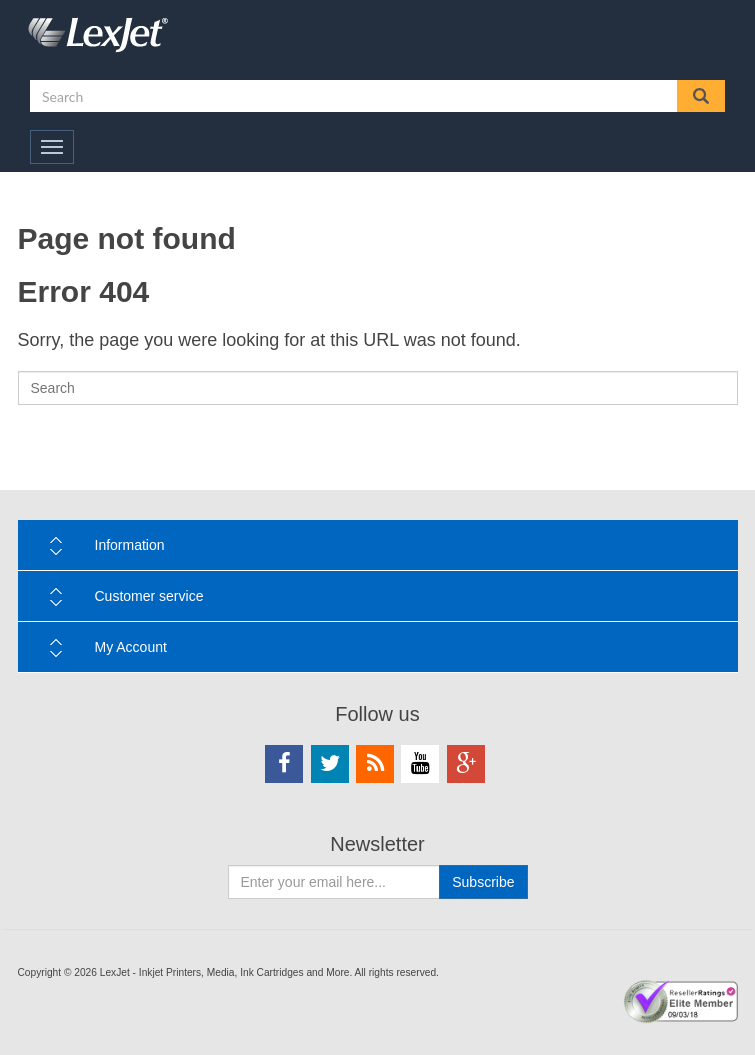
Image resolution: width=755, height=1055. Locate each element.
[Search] (378, 388)
